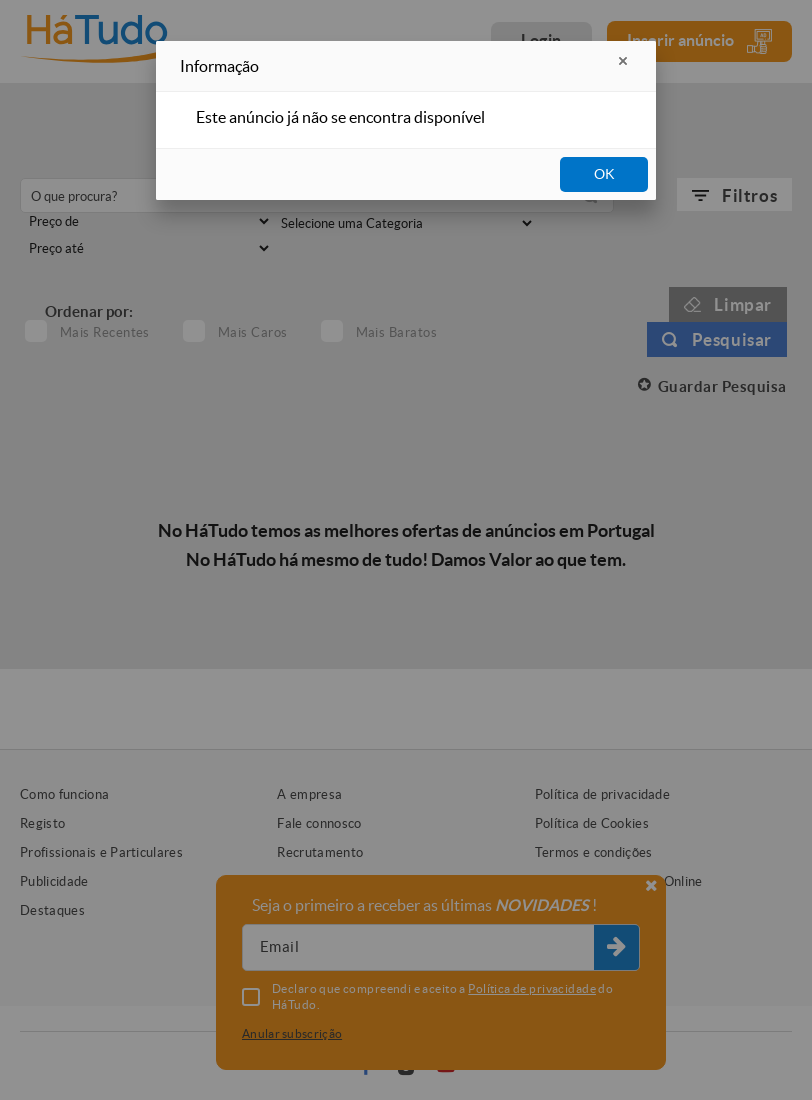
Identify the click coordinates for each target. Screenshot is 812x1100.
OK (604, 174)
